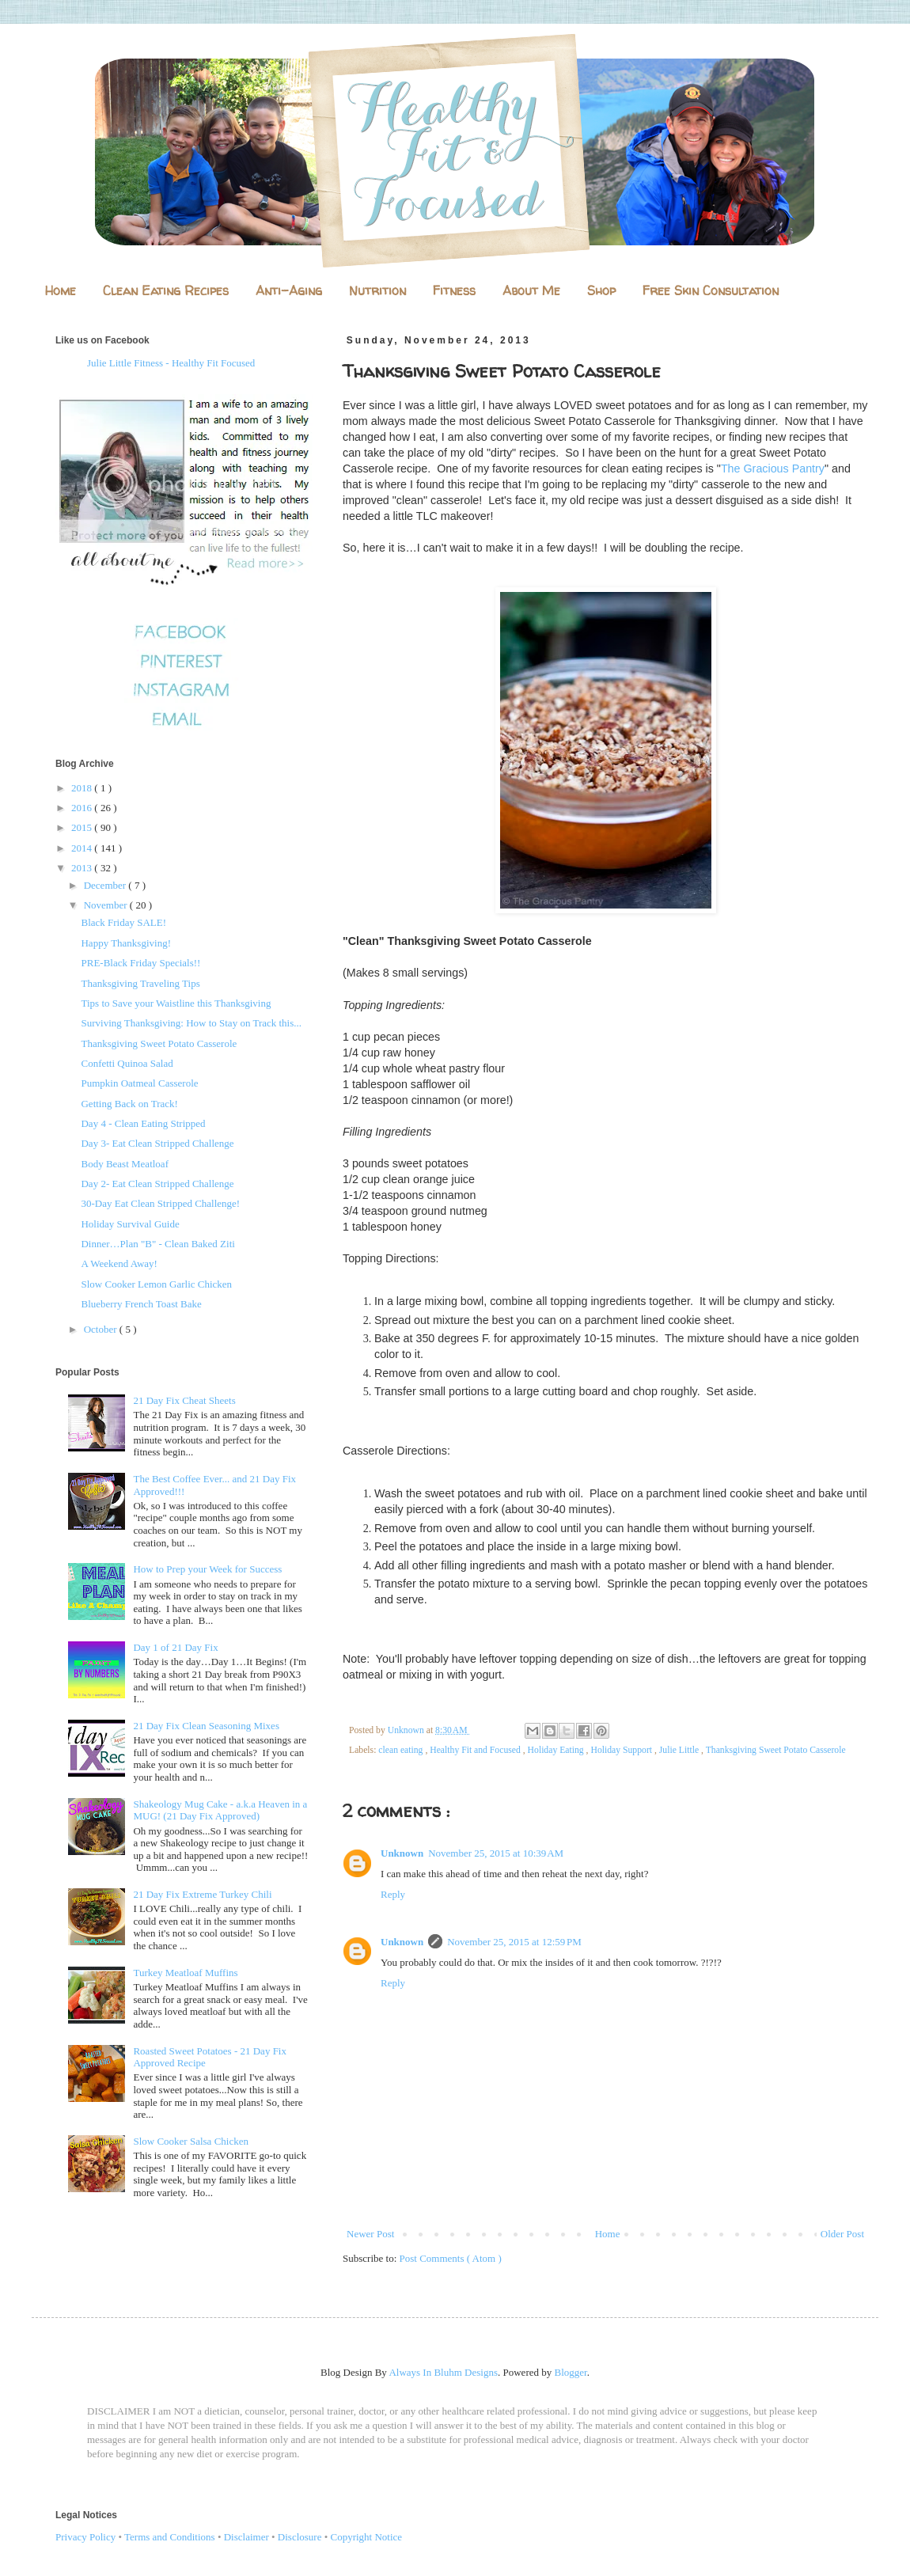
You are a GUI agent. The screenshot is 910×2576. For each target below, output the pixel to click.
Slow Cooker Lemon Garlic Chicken (156, 1284)
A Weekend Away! (119, 1263)
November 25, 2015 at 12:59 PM (514, 1942)
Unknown (402, 1853)
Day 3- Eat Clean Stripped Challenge (157, 1143)
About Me (531, 290)
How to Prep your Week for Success (207, 1569)
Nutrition (377, 290)
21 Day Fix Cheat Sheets (184, 1400)
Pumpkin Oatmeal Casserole (139, 1083)
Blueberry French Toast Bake (141, 1304)
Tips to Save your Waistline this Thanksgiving (176, 1003)
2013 (82, 868)
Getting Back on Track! (129, 1104)
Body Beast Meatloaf (124, 1164)
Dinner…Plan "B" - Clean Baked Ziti (157, 1244)
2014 (82, 848)
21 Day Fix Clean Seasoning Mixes (206, 1726)
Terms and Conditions (169, 2537)
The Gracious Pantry (773, 468)
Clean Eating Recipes (166, 290)
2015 (82, 827)
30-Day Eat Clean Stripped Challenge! (160, 1203)
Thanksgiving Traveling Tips (140, 983)
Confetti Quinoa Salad (127, 1063)
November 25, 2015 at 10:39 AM (495, 1853)
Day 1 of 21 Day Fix (175, 1647)
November (107, 905)
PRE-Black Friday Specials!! (140, 963)
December (106, 885)
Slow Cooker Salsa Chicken (190, 2141)
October (101, 1329)
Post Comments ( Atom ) (451, 2258)
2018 (82, 788)
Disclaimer (246, 2537)
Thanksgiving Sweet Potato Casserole (776, 1750)
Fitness (454, 290)
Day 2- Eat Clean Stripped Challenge (157, 1183)
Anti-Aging (289, 290)
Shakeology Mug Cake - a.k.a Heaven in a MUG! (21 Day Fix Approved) (220, 1810)
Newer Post (370, 2234)
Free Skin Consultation (711, 290)
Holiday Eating (557, 1750)
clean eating (401, 1750)
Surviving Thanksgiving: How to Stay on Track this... (191, 1023)
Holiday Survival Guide (130, 1224)
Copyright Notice (367, 2537)
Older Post (842, 2234)
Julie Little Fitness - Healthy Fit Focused (171, 363)
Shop (601, 290)
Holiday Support (622, 1750)
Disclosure (300, 2537)
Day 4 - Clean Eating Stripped (143, 1123)
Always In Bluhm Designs (443, 2372)
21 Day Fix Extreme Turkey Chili (202, 1894)
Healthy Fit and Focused (476, 1750)
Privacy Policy (85, 2537)
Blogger (571, 2372)
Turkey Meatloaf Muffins (185, 1972)
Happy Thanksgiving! (126, 943)
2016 (82, 808)
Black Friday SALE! (123, 922)
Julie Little (680, 1750)
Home (60, 290)
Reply (393, 1894)
